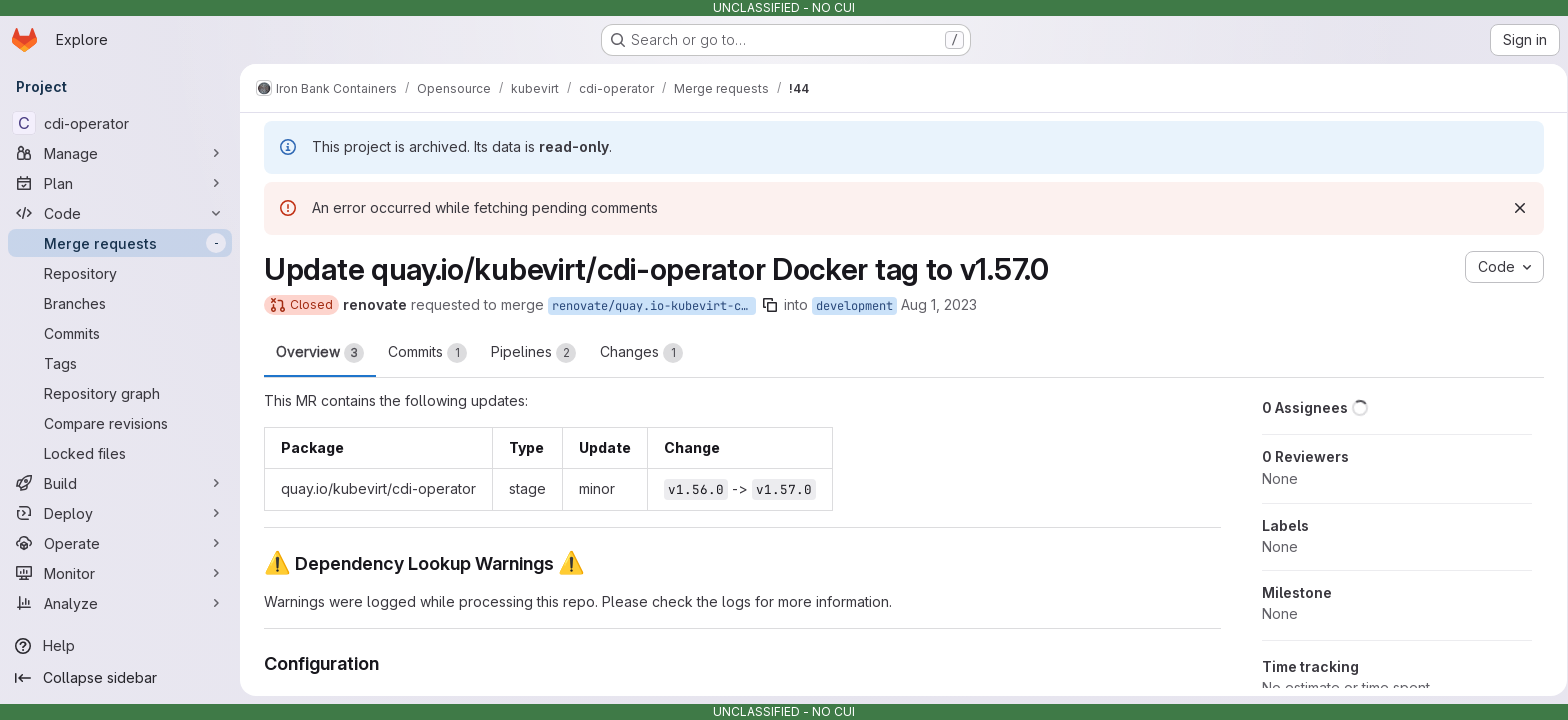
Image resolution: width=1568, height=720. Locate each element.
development (850, 306)
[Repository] (120, 273)
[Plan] (120, 183)
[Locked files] (120, 453)
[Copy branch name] (766, 305)
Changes (637, 353)
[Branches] (120, 303)
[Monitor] (120, 573)
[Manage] (120, 153)
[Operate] (120, 543)
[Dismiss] (1516, 208)
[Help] (120, 646)
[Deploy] (120, 513)
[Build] (120, 483)
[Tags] (120, 363)
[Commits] (120, 333)
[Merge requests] (120, 243)
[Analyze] (120, 603)
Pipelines (529, 353)
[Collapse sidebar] (120, 678)
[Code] (120, 213)
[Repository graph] (120, 393)
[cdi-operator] (120, 123)
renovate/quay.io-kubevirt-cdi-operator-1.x (650, 306)
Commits (423, 353)
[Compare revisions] (120, 423)
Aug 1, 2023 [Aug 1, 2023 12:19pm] (935, 304)
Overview (316, 353)
